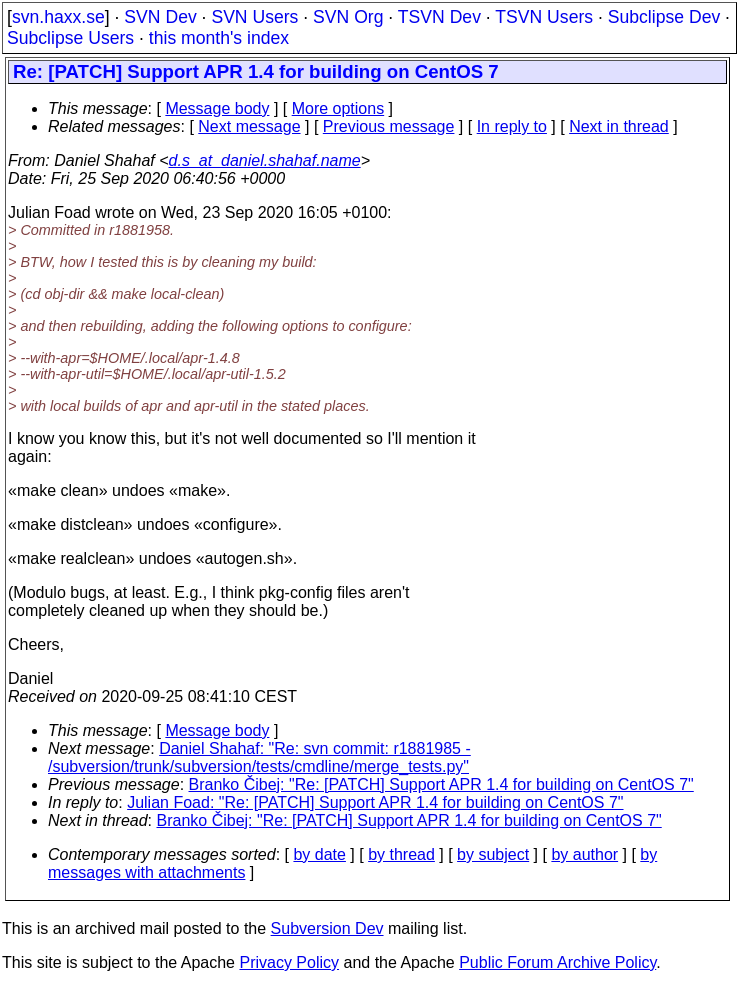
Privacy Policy (289, 962)
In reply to (512, 126)
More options (338, 108)
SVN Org (348, 17)
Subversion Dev (327, 928)
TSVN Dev (439, 17)
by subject (493, 854)
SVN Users (254, 17)
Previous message (389, 126)
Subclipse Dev (664, 17)
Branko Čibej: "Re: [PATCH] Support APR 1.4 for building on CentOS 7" (441, 784)
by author (584, 854)
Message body (217, 108)
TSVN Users (544, 17)
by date (319, 854)
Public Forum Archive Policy (557, 962)
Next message (249, 126)
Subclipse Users (70, 38)
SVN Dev (160, 17)
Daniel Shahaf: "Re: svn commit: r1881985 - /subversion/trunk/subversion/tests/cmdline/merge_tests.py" (259, 757)
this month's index (219, 38)
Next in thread (619, 126)
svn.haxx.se (58, 17)
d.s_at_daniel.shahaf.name (265, 160)
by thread (401, 854)
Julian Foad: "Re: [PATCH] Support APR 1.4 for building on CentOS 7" (375, 802)
